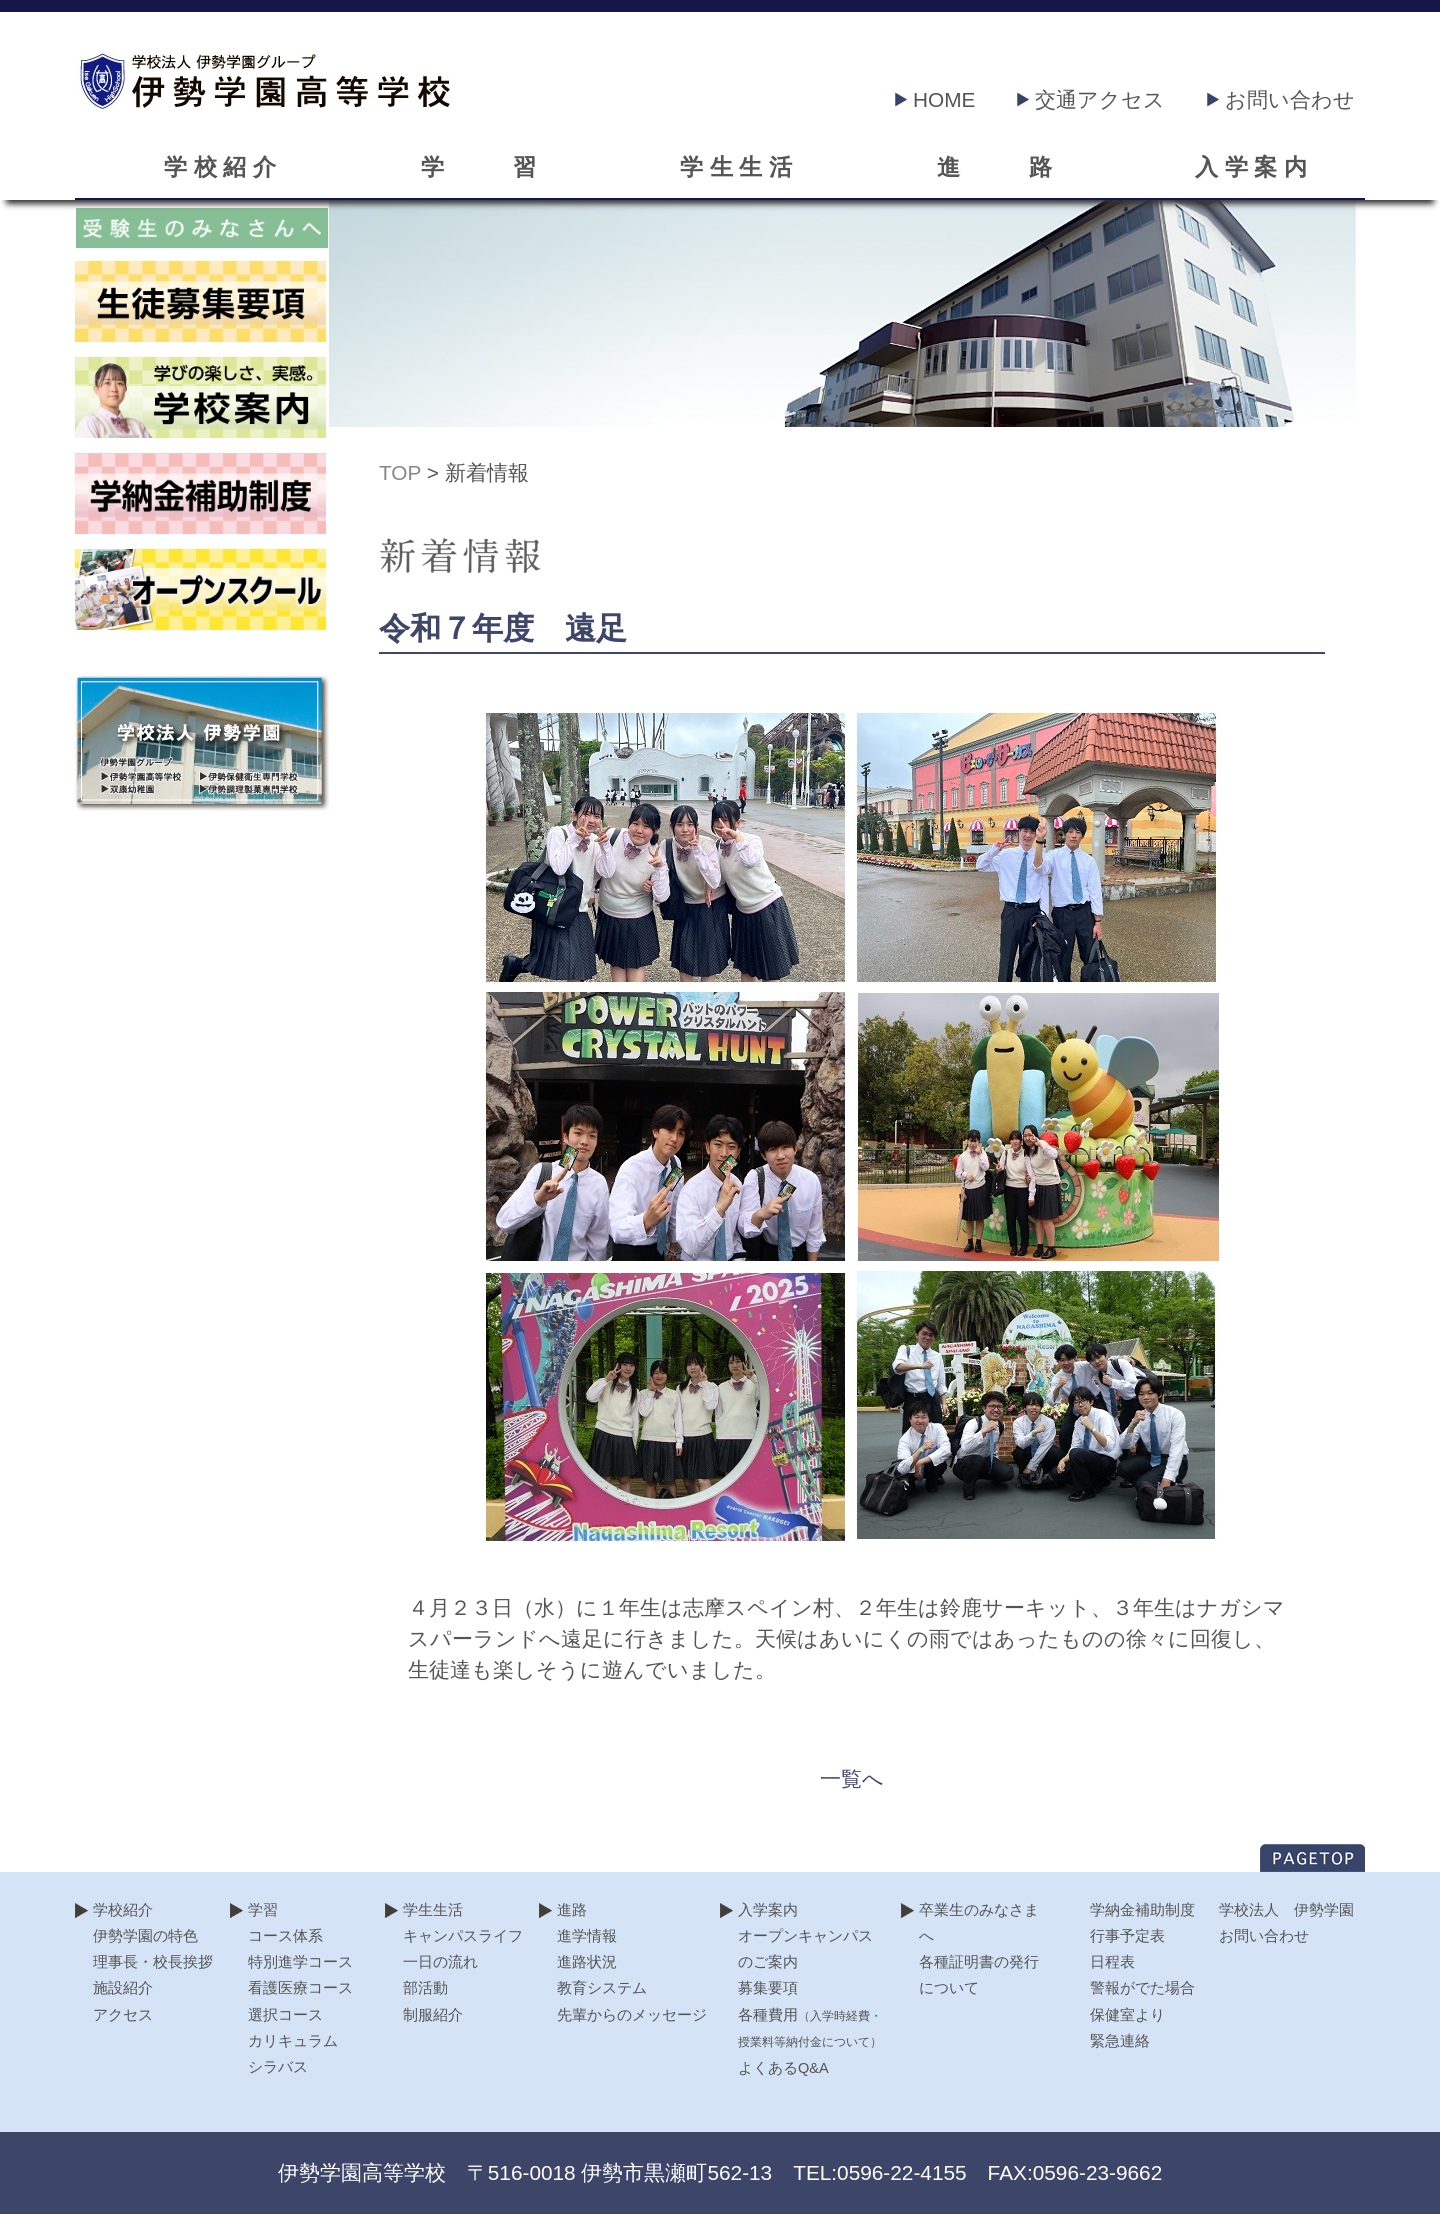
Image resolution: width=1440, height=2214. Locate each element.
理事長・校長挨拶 (153, 1962)
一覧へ (852, 1778)
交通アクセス (1091, 99)
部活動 (425, 1988)
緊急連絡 (1120, 2041)
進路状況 (587, 1962)
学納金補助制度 (1142, 1910)
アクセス (123, 2015)
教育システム (602, 1988)
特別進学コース (300, 1962)
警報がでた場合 (1142, 1988)
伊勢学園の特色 (145, 1936)
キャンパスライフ (463, 1936)
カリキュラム (293, 2041)
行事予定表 (1127, 1936)
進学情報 (587, 1936)
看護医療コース (300, 1988)
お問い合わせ (1281, 99)
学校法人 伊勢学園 (1286, 1910)
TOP (400, 472)
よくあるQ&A (783, 2068)
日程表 (1112, 1962)
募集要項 (768, 1988)
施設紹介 (123, 1988)
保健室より (1127, 2015)
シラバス (278, 2067)
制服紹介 (433, 2015)
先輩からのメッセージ (632, 2015)
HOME (935, 99)
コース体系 (285, 1936)
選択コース (285, 2015)
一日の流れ (440, 1962)
